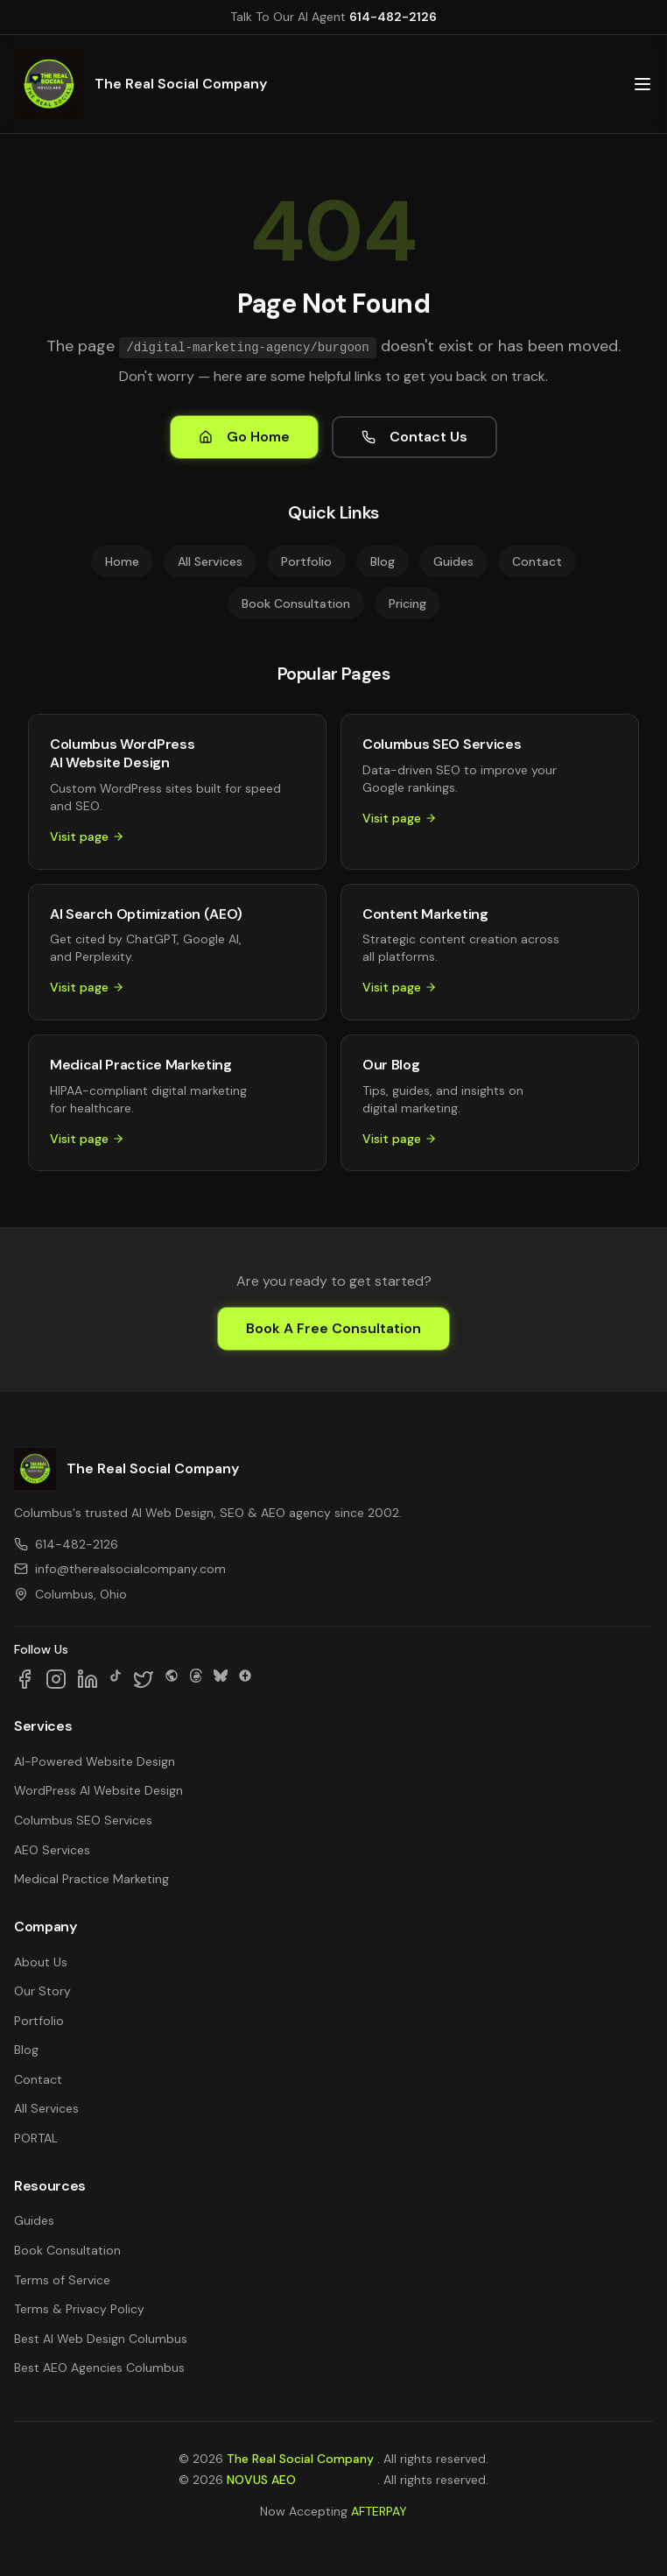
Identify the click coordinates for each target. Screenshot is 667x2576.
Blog (382, 561)
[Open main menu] (642, 84)
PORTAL (36, 2138)
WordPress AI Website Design (98, 1790)
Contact (537, 561)
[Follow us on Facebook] (24, 1679)
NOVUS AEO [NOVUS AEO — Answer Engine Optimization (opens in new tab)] (261, 2480)
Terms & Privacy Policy (79, 2309)
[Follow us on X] (143, 1679)
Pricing (407, 603)
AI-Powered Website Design (94, 1761)
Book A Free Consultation (333, 1328)
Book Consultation (296, 603)
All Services (210, 561)
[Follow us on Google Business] (245, 1679)
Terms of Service (62, 2280)
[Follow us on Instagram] (56, 1679)
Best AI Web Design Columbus (100, 2339)
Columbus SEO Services (83, 1820)
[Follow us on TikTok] (116, 1679)
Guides (453, 561)
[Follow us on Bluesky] (221, 1679)
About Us (40, 1962)
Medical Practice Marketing (91, 1879)
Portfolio (306, 561)
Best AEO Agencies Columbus (99, 2367)
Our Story (42, 1991)
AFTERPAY (379, 2511)
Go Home (244, 436)
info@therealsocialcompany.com (120, 1569)
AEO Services (52, 1850)
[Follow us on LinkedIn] (87, 1679)
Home (122, 561)
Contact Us (414, 436)
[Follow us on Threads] (196, 1679)
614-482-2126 (393, 17)
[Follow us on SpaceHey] (172, 1679)
